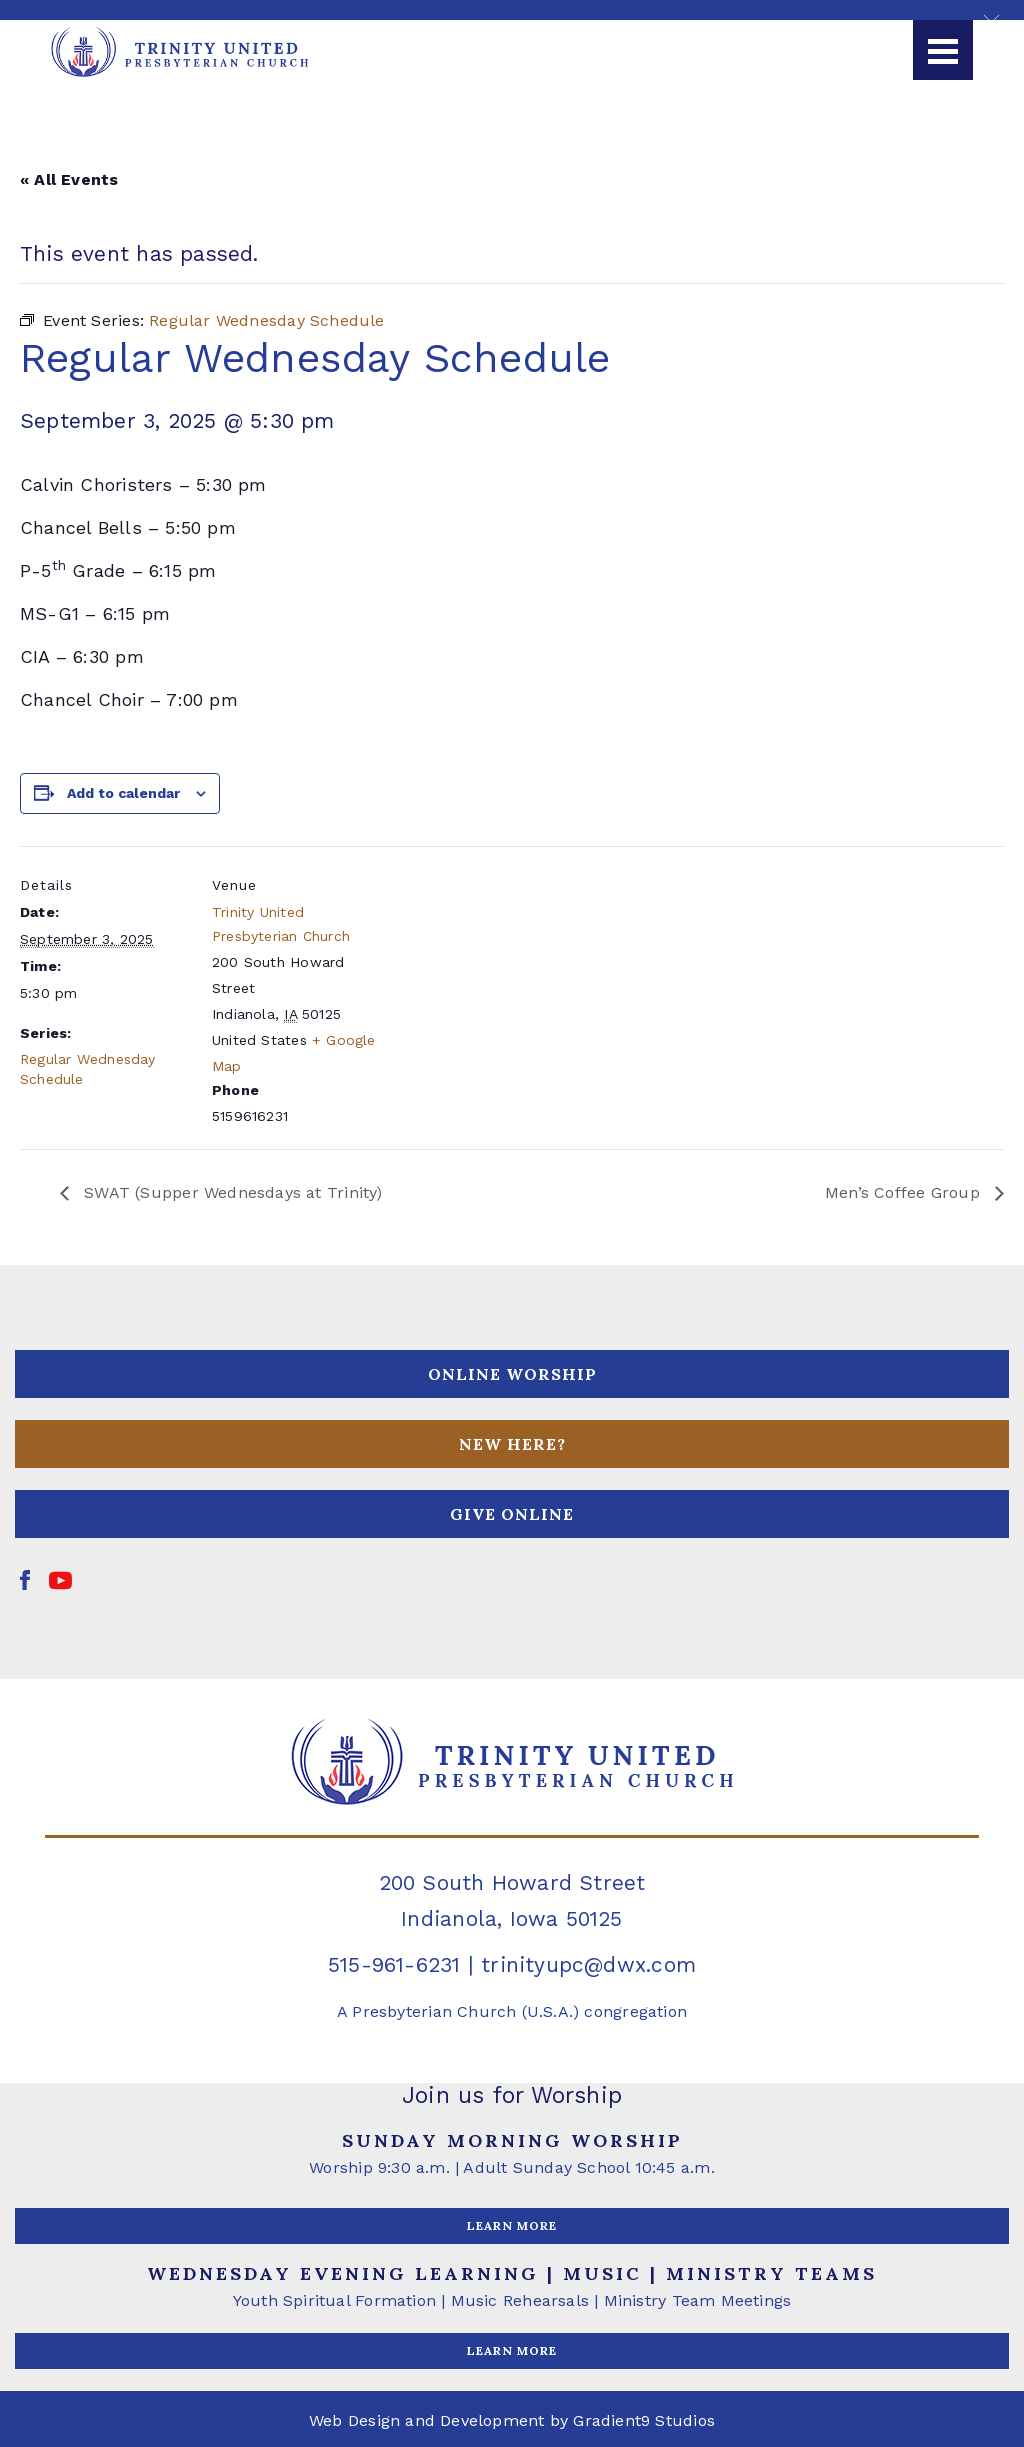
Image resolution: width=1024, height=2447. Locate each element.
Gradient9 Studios (644, 2420)
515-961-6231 (394, 1964)
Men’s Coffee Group (905, 1192)
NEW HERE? (512, 1444)
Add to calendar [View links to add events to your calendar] (123, 793)
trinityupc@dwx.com (588, 1964)
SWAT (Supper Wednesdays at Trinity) (231, 1192)
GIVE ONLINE (512, 1514)
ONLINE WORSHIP (512, 1374)
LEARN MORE (512, 2225)
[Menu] (943, 50)
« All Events (69, 179)
